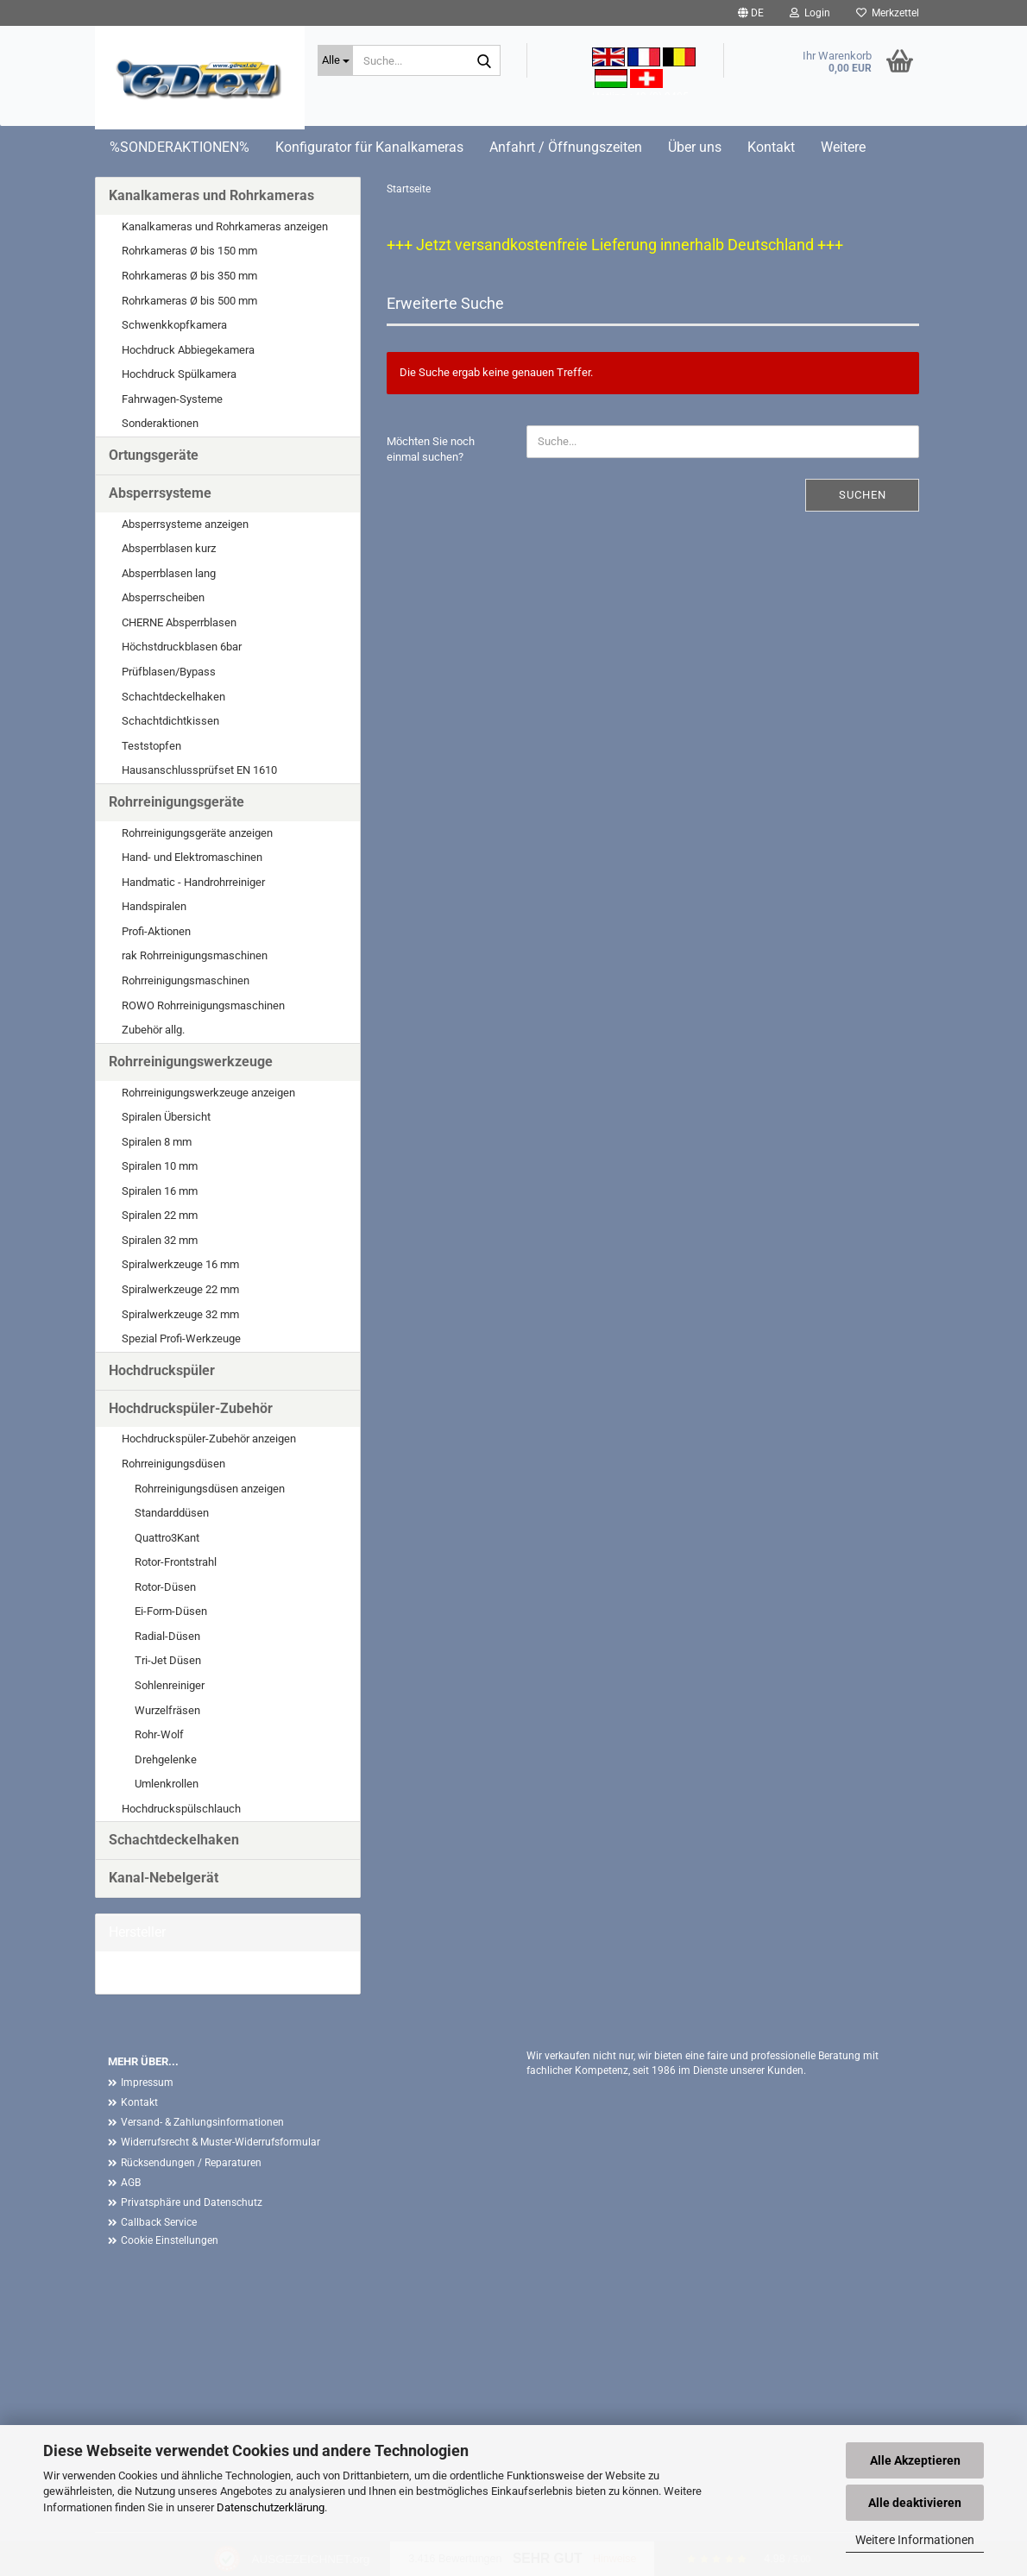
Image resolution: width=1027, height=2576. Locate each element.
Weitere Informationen (914, 2540)
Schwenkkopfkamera (174, 324)
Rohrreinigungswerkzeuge (191, 1061)
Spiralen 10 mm (160, 1165)
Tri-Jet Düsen (168, 1660)
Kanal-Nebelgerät (163, 1877)
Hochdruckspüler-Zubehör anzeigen (209, 1438)
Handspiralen (154, 906)
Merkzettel (887, 13)
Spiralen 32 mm (160, 1240)
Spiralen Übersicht (166, 1116)
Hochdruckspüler (162, 1370)
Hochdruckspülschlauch (181, 1808)
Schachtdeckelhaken (173, 696)
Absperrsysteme (160, 493)
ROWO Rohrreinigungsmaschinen (203, 1005)
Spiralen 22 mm (160, 1215)
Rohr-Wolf (159, 1734)
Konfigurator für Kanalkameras (369, 147)
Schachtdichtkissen (170, 720)
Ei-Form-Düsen (171, 1611)
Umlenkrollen (166, 1783)
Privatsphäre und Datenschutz (191, 2202)
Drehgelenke (166, 1759)
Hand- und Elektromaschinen (192, 857)
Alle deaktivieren (914, 2503)
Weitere (843, 147)
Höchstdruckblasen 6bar (182, 646)
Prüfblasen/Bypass (169, 671)
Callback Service (159, 2222)
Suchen (862, 494)
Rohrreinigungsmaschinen (185, 980)
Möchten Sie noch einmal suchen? (431, 449)
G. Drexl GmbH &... (153, 1971)
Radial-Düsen (167, 1636)
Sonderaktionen (160, 423)
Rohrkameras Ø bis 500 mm (189, 300)
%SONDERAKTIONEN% (179, 147)
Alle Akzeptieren (915, 2460)
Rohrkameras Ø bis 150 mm (189, 250)
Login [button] (810, 13)
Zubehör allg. (153, 1029)
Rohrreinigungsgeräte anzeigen (197, 832)
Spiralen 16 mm (160, 1190)
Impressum (147, 2083)
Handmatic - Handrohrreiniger (193, 882)
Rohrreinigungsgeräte (176, 802)
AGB (131, 2183)
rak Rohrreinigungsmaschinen (195, 955)
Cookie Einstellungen (169, 2240)
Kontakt (771, 147)
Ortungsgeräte (153, 455)
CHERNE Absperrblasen (179, 622)
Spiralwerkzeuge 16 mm (180, 1264)
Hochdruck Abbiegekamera (188, 349)
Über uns (694, 147)
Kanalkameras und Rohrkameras (211, 195)
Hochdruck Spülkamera (179, 374)
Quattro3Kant (167, 1537)
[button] (751, 13)
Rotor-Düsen (165, 1586)
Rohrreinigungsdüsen (173, 1463)
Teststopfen (151, 745)
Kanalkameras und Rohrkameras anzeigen (225, 226)
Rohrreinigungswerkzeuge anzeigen (208, 1092)
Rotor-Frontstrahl (176, 1561)
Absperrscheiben (163, 597)
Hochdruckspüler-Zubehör (191, 1408)
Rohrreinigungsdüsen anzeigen (210, 1488)
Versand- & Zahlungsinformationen (202, 2122)
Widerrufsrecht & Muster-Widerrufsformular (220, 2142)
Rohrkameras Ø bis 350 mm (189, 275)
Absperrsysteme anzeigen (185, 524)
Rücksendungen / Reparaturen (191, 2163)
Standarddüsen (172, 1512)
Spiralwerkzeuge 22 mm (180, 1289)
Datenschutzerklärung (270, 2507)
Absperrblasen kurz (169, 548)
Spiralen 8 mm (157, 1141)
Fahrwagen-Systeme (172, 399)
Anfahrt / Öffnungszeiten (565, 147)
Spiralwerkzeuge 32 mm (180, 1314)
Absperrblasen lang (169, 573)
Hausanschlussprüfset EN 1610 (199, 769)
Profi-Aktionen (156, 931)
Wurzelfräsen (167, 1710)
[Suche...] (335, 60)
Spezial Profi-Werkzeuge (181, 1338)
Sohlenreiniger (170, 1685)
